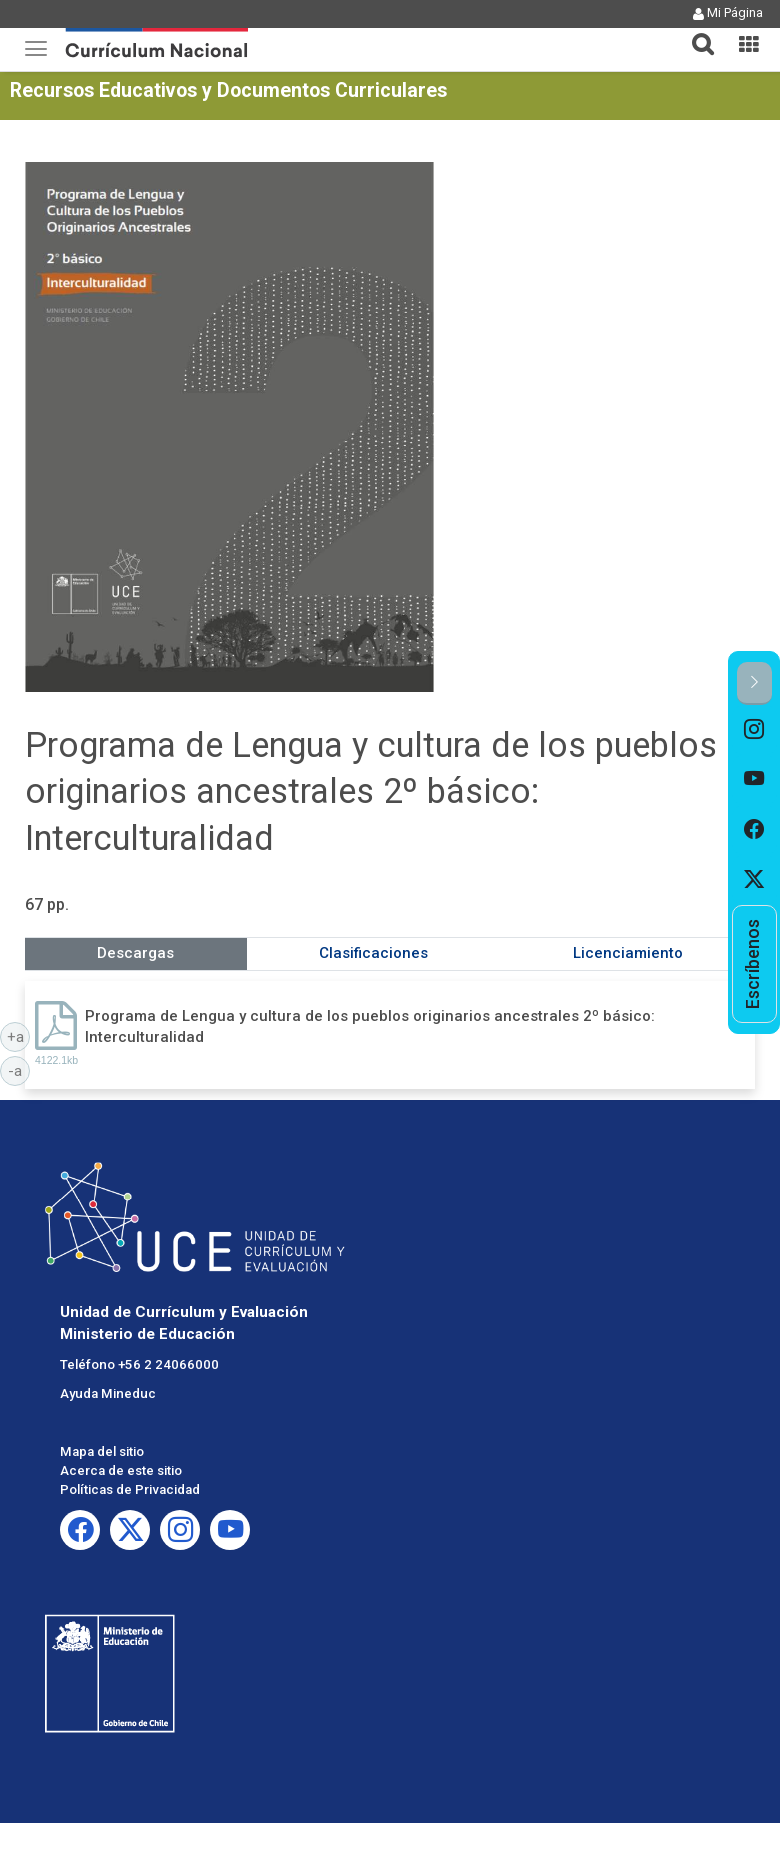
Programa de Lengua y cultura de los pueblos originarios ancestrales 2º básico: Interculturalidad (370, 1026)
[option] (754, 730)
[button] (695, 32)
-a (19, 1070)
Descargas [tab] (135, 953)
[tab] (695, 32)
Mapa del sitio (102, 1451)
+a (19, 1036)
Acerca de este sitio (121, 1470)
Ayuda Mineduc (108, 1393)
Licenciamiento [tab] (628, 953)
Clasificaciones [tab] (373, 953)
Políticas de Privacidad (130, 1489)
